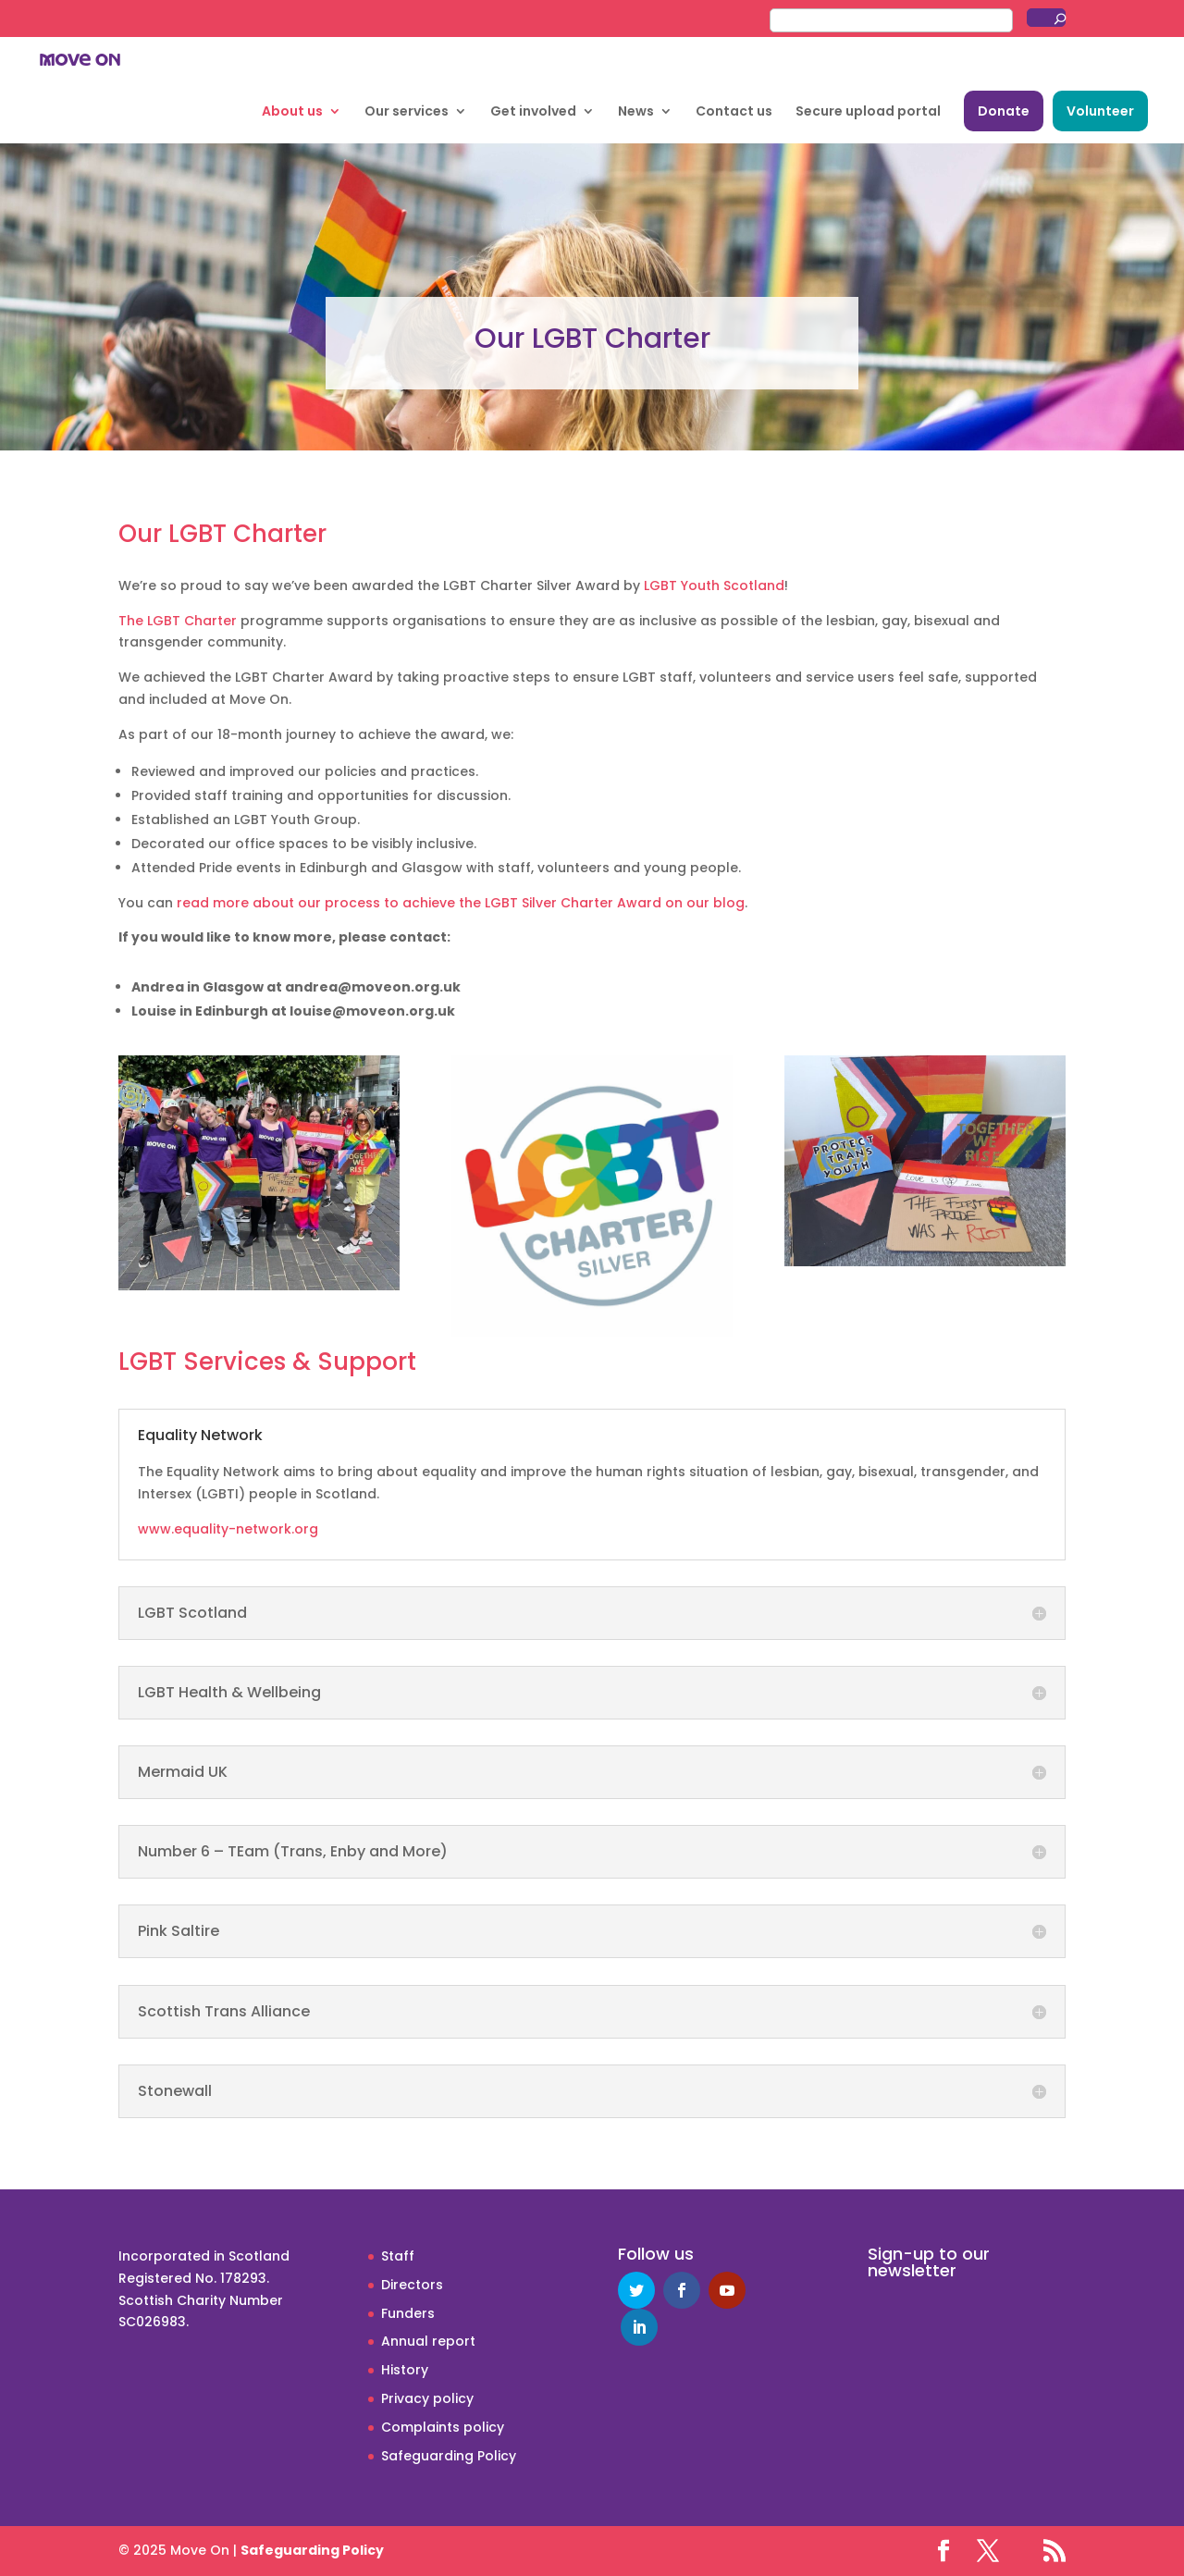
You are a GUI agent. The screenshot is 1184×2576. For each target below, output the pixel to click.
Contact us (734, 112)
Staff (397, 2256)
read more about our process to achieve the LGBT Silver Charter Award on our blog (461, 903)
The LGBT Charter (177, 620)
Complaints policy (442, 2427)
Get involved (533, 112)
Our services (406, 112)
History (404, 2369)
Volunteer (1100, 111)
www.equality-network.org (228, 1529)
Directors (412, 2284)
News (636, 112)
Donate (1004, 111)
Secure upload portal (868, 112)
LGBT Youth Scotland (714, 585)
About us (292, 112)
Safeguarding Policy (448, 2456)
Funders (408, 2313)
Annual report (428, 2341)
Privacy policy (427, 2398)
